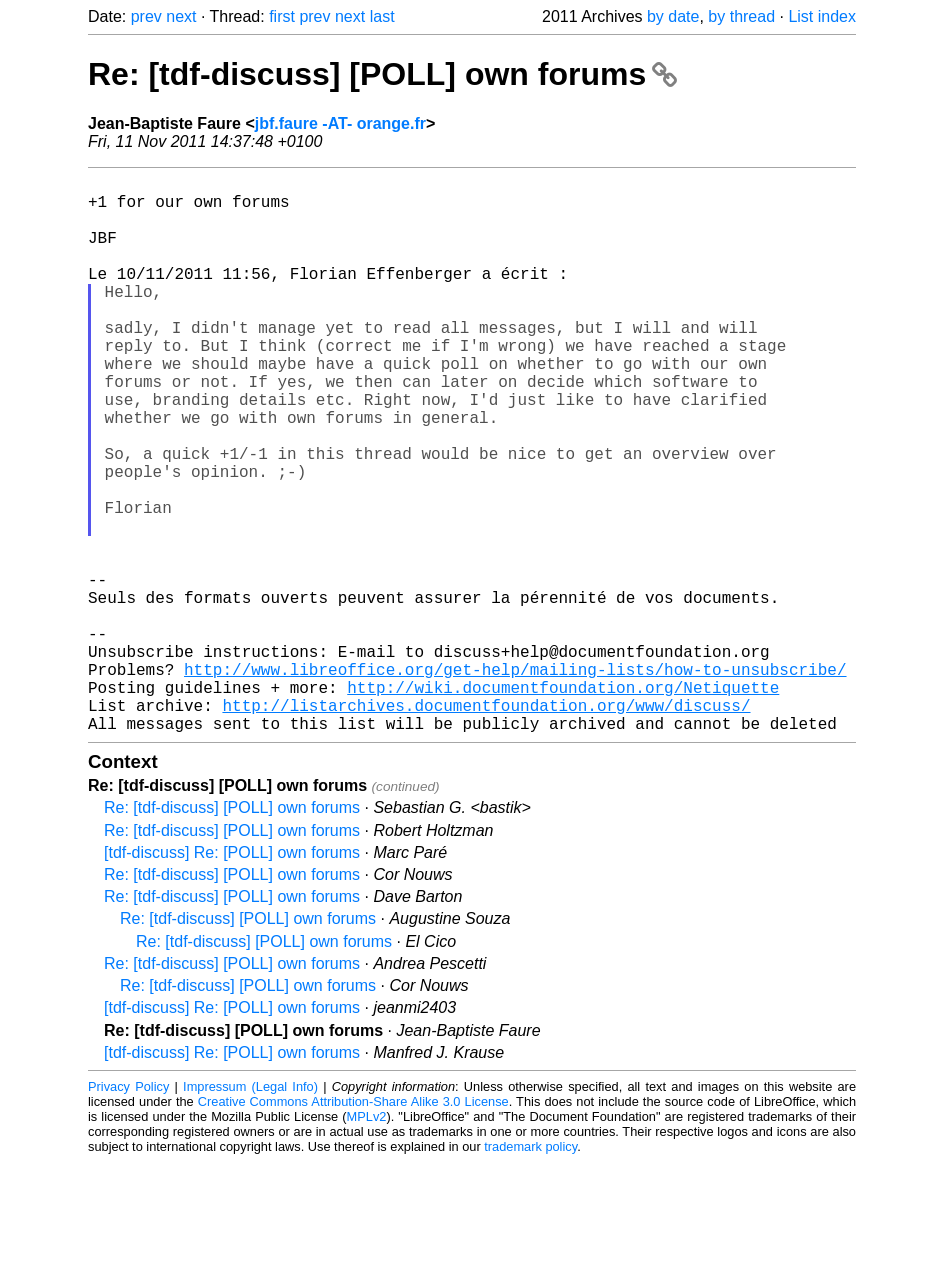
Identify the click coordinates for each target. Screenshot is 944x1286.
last (382, 16)
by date (673, 16)
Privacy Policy (128, 1210)
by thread (741, 16)
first (282, 16)
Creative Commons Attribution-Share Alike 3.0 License (353, 1225)
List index (822, 16)
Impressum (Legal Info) (250, 1210)
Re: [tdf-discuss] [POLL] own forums (382, 74)
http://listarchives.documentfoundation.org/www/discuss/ (486, 825)
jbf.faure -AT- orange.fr (340, 123)
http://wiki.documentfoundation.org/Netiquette (563, 803)
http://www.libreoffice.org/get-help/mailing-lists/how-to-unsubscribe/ (515, 781)
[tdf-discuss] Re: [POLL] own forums (232, 976)
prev (146, 16)
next (181, 16)
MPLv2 (367, 1240)
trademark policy (530, 1270)
